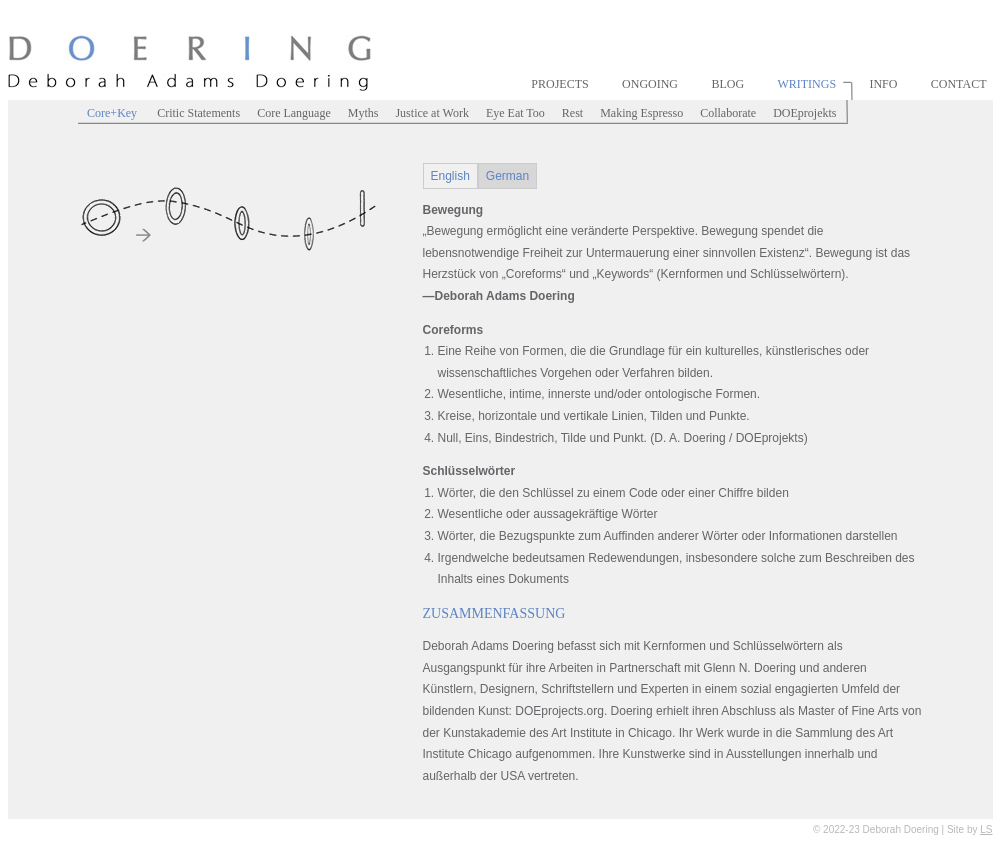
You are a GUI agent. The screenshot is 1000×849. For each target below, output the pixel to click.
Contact (959, 84)
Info (883, 84)
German (507, 176)
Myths (363, 113)
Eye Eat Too (515, 113)
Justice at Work (431, 113)
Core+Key (113, 113)
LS (986, 829)
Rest (572, 113)
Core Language (294, 113)
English (450, 176)
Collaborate (728, 113)
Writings (806, 84)
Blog (727, 84)
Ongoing (650, 84)
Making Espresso (641, 113)
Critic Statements (198, 113)
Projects (559, 84)
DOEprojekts (804, 113)
